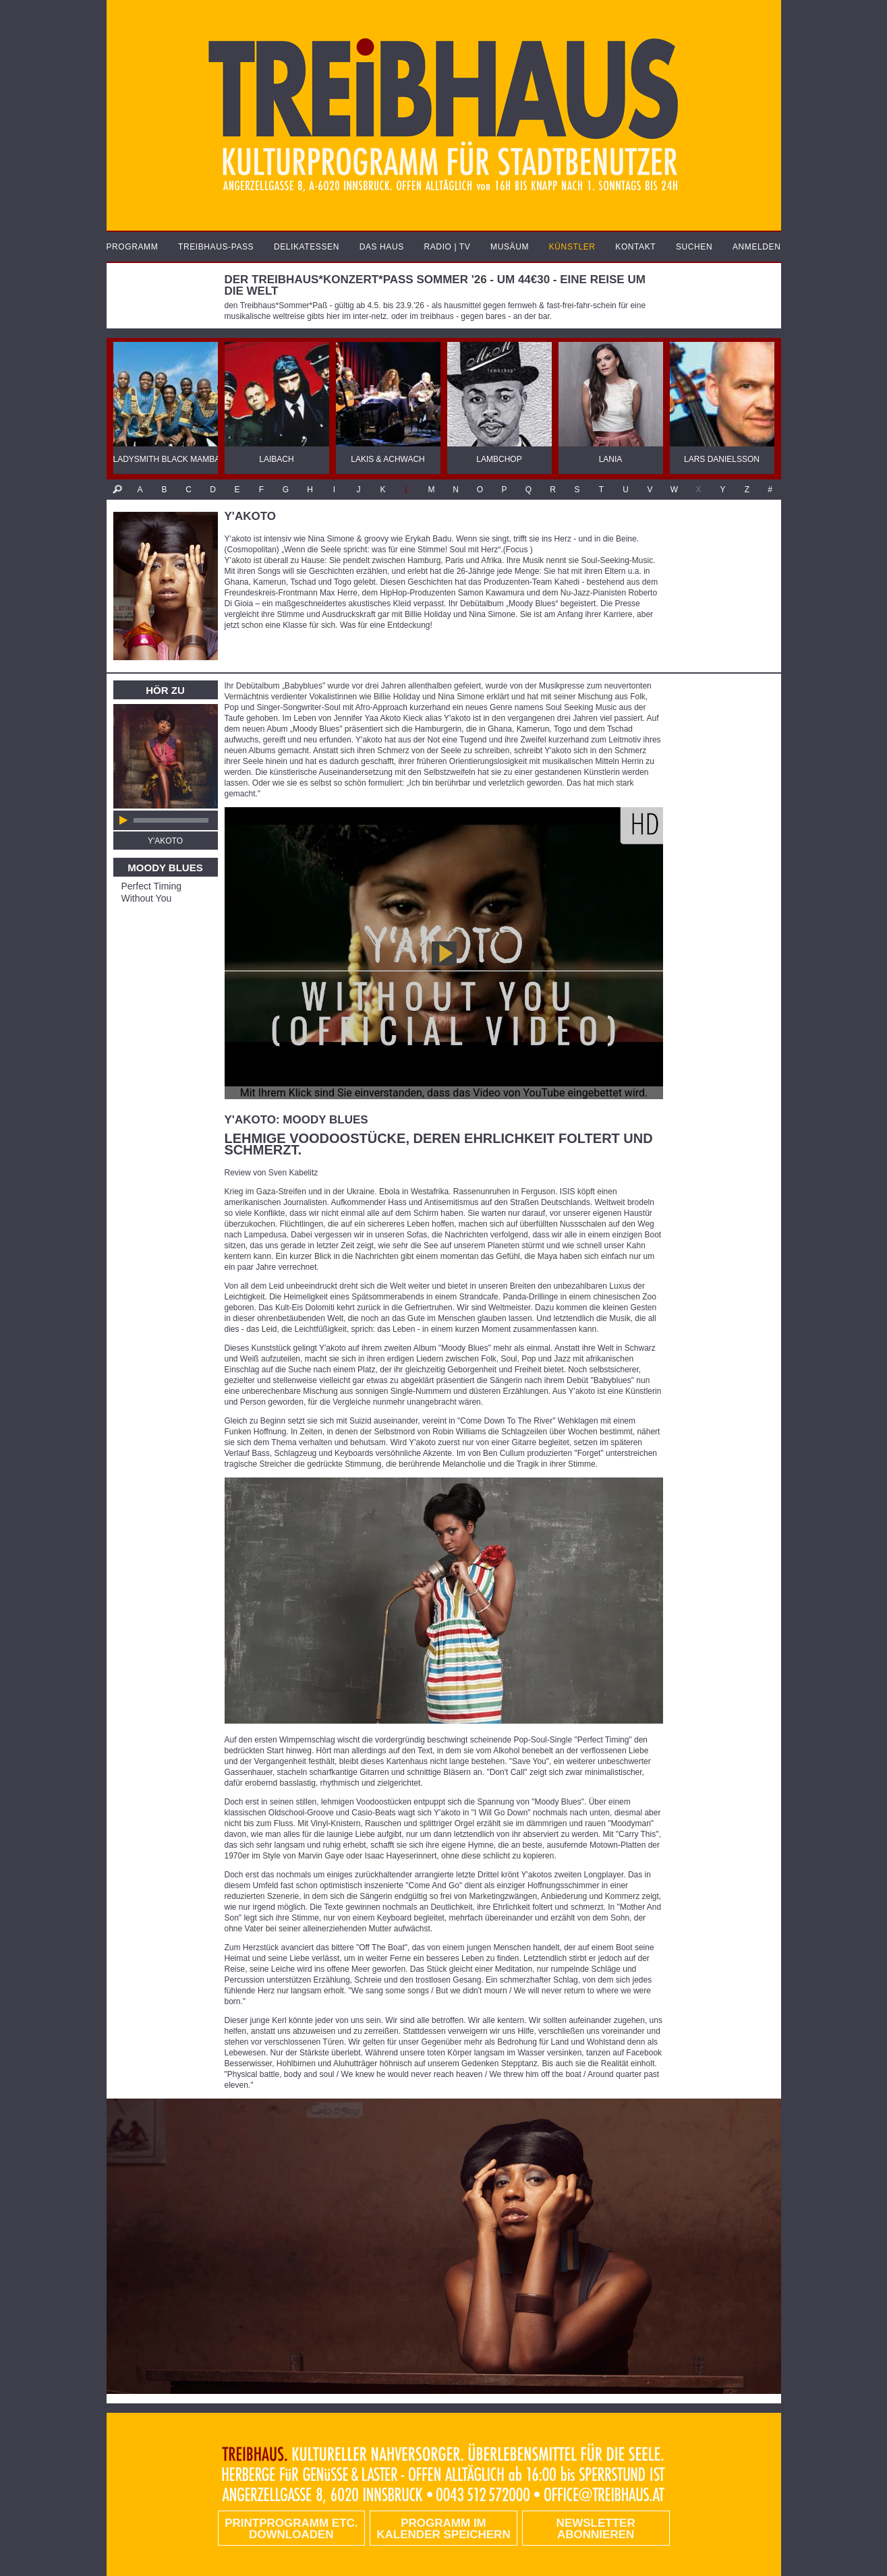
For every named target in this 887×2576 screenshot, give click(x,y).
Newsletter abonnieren (595, 2529)
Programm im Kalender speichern (443, 2529)
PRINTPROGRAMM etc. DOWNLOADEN (291, 2529)
